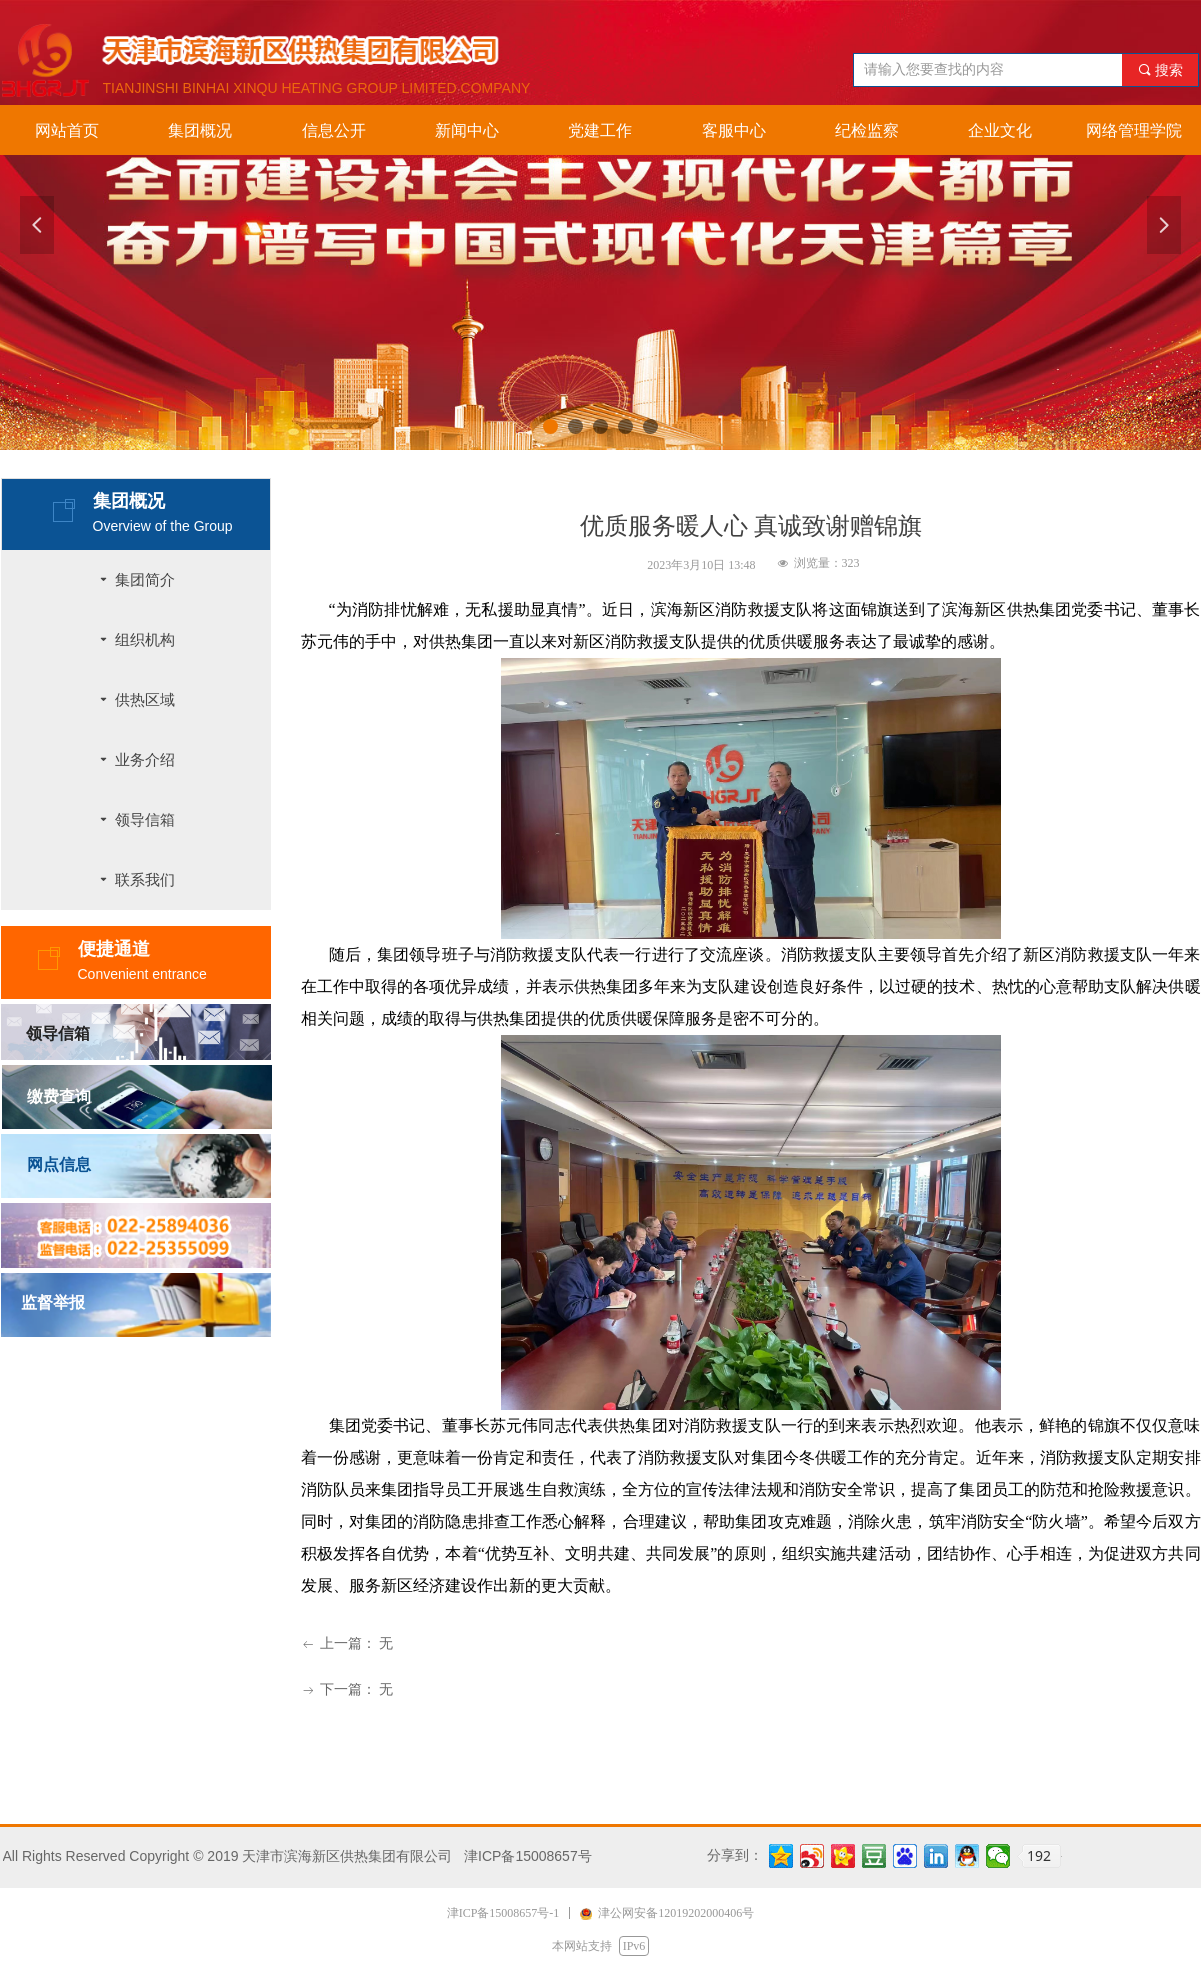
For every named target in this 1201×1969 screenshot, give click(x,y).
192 (1039, 1855)
